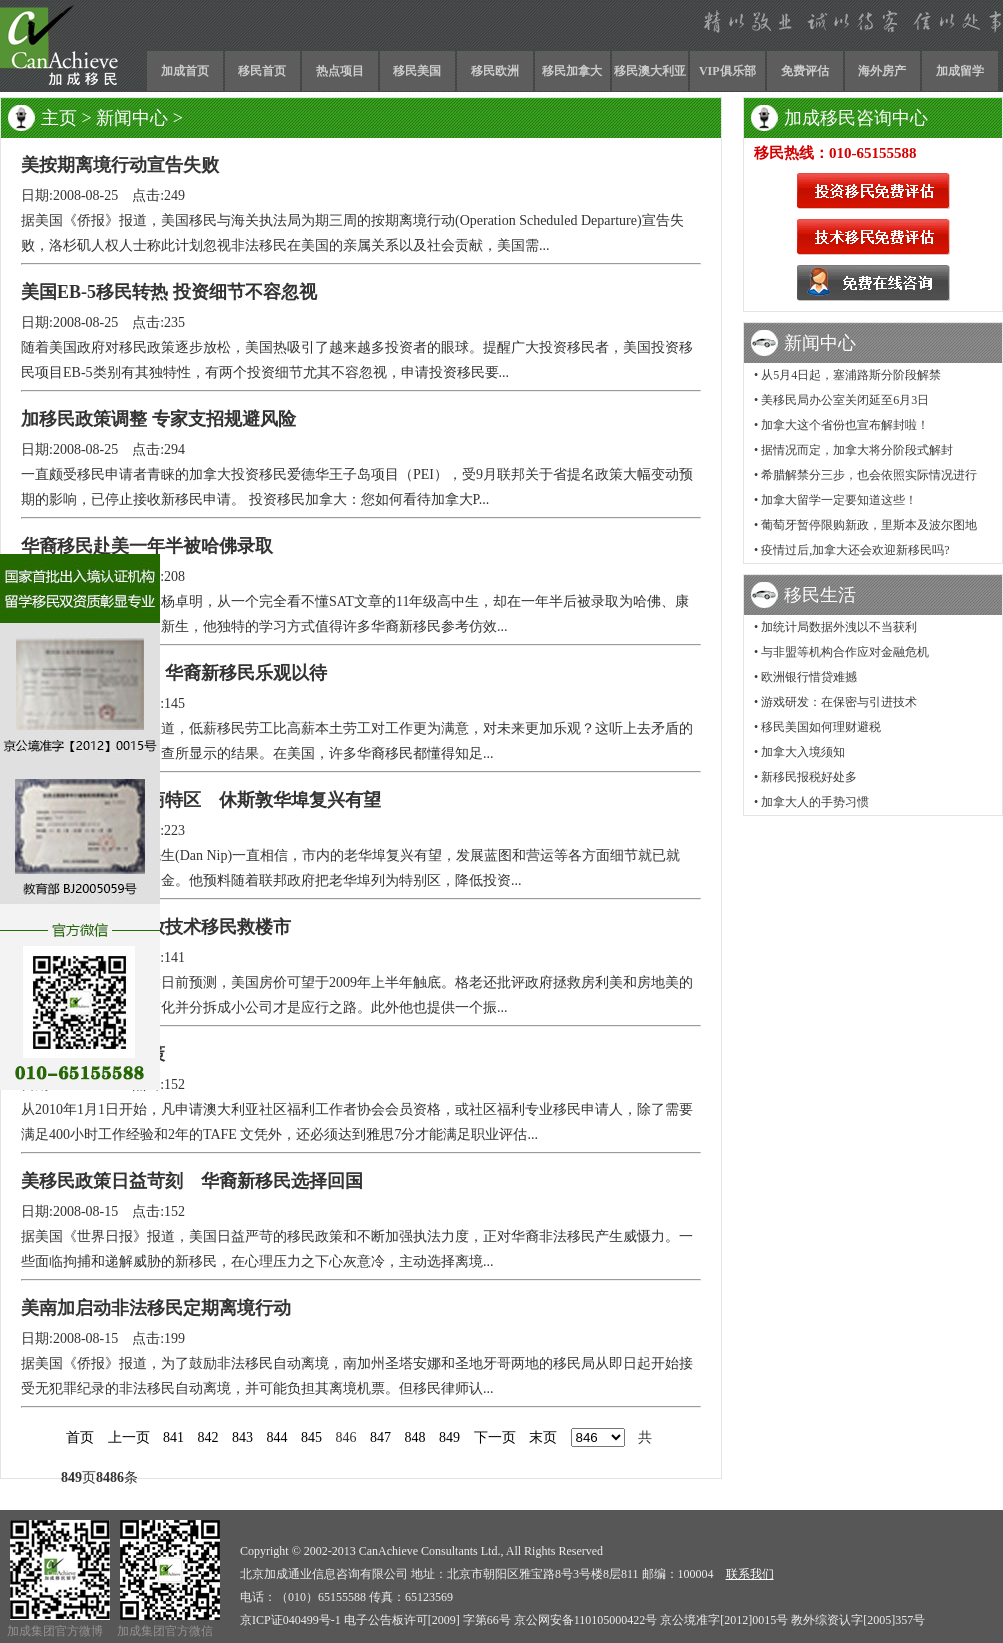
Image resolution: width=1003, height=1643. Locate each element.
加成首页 (185, 71)
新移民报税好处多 (809, 777)
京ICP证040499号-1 (290, 1620)
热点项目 (340, 71)
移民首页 (262, 71)
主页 (59, 118)
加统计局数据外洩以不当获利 (839, 627)
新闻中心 (132, 118)
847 (380, 1437)
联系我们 (750, 1574)
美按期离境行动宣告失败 (120, 165)
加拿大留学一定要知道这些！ (839, 500)
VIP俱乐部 (727, 71)
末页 (543, 1437)
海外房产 (882, 71)
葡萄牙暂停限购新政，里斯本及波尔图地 (869, 525)
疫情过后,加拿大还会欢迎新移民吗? (855, 550)
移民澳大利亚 (650, 71)
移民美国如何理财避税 (821, 727)
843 (242, 1437)
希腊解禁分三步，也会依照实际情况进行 (869, 475)
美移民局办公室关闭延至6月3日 (845, 400)
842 (208, 1437)
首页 (80, 1437)
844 (277, 1437)
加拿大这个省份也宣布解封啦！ (845, 425)
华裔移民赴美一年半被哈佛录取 (147, 546)
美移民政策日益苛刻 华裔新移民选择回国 (192, 1181)
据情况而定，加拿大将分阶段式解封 (857, 450)
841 (173, 1437)
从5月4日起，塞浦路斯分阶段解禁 (851, 375)
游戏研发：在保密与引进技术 (839, 702)
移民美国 (417, 71)
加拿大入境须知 (803, 752)
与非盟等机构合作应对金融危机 (845, 652)
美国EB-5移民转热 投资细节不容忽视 (169, 292)
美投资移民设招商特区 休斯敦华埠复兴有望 (201, 800)
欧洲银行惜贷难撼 (809, 677)
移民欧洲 (495, 71)
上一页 (129, 1437)
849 (449, 1437)
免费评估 (805, 71)
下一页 (495, 1437)
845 (311, 1437)
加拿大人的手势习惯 (815, 802)
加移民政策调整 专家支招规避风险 (158, 419)
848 (415, 1437)
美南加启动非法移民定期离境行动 (156, 1308)
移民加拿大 (572, 71)
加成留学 (960, 71)
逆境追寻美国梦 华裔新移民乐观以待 (174, 673)
